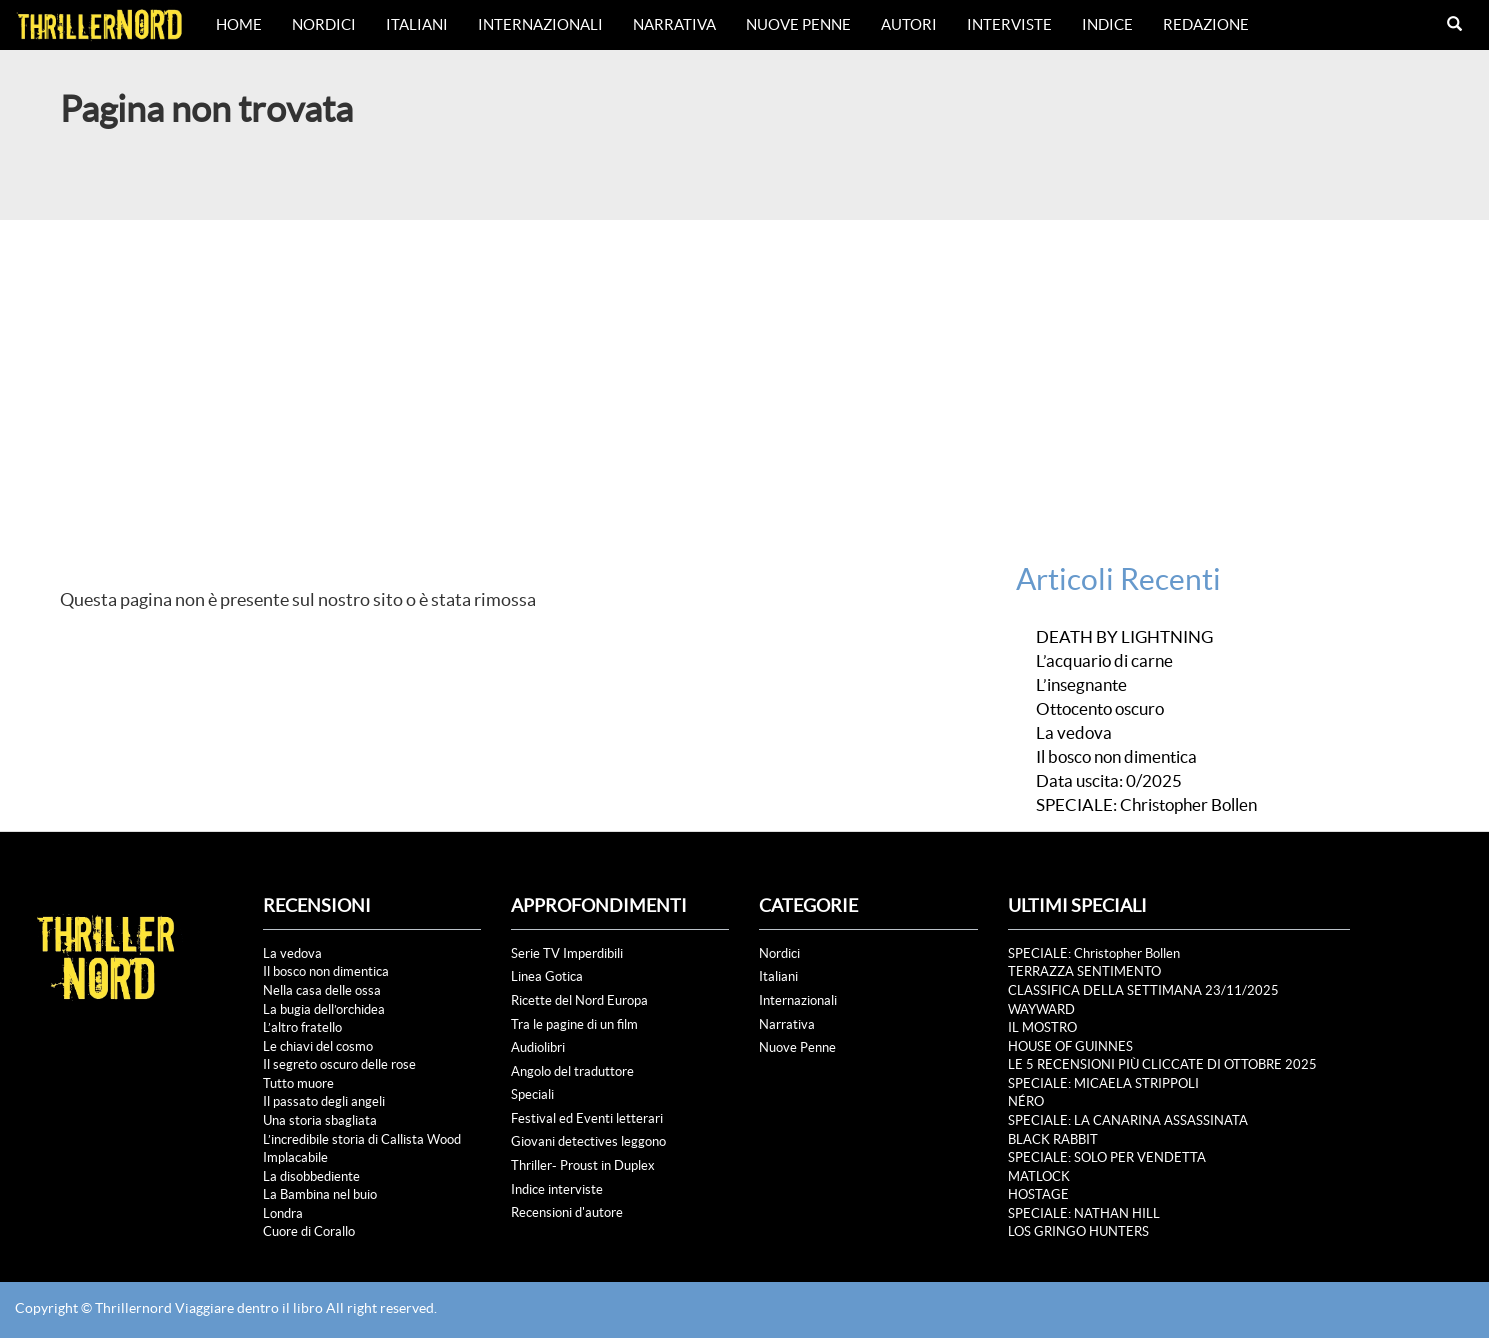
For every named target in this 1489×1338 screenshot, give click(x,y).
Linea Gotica (547, 976)
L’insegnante (1081, 685)
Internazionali (540, 24)
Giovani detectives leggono (588, 1141)
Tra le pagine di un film (574, 1024)
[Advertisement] (745, 370)
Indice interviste (557, 1189)
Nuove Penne (798, 24)
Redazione (1206, 24)
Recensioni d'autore (567, 1212)
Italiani (417, 24)
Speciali (532, 1094)
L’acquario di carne (1104, 661)
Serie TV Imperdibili (567, 953)
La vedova (1074, 733)
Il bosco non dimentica (1116, 757)
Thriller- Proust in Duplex (583, 1165)
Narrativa (674, 24)
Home (239, 24)
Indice (1107, 24)
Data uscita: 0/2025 (1109, 781)
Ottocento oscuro (1100, 709)
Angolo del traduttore (572, 1071)
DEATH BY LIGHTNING (1124, 637)
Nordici (324, 24)
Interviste (1009, 24)
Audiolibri (538, 1047)
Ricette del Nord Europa (579, 1000)
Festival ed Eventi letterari (587, 1118)
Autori (909, 24)
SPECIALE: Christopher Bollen (1146, 805)
